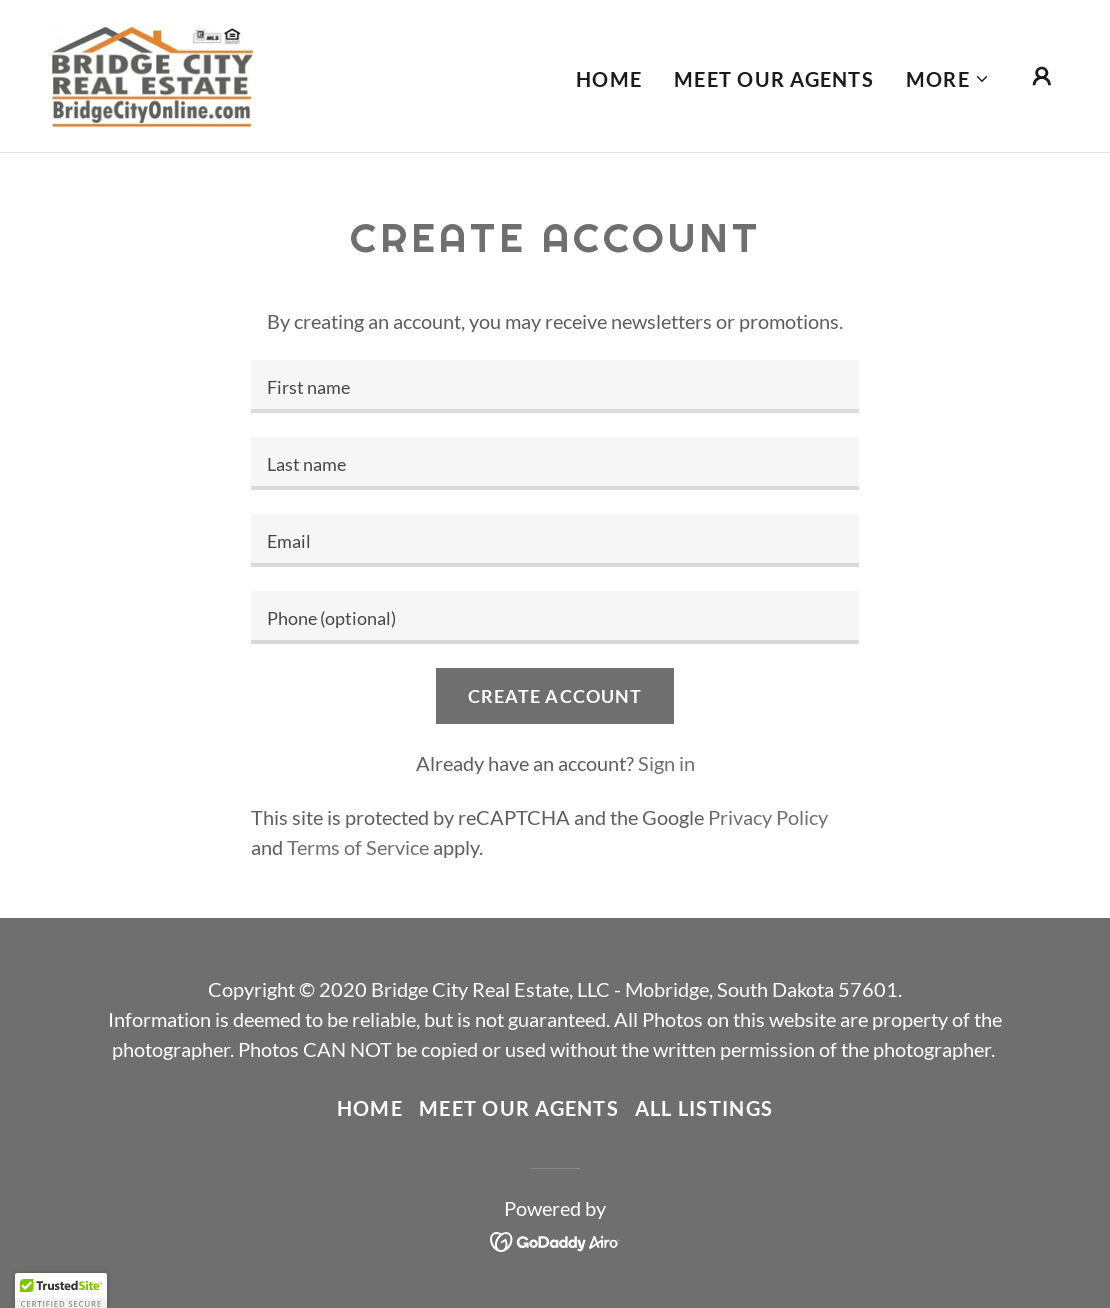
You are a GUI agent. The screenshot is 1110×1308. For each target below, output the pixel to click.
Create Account (555, 696)
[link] (152, 73)
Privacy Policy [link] (768, 817)
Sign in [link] (666, 763)
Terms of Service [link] (358, 847)
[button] (948, 79)
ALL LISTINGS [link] (704, 1108)
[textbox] (555, 386)
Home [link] (609, 79)
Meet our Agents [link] (774, 79)
